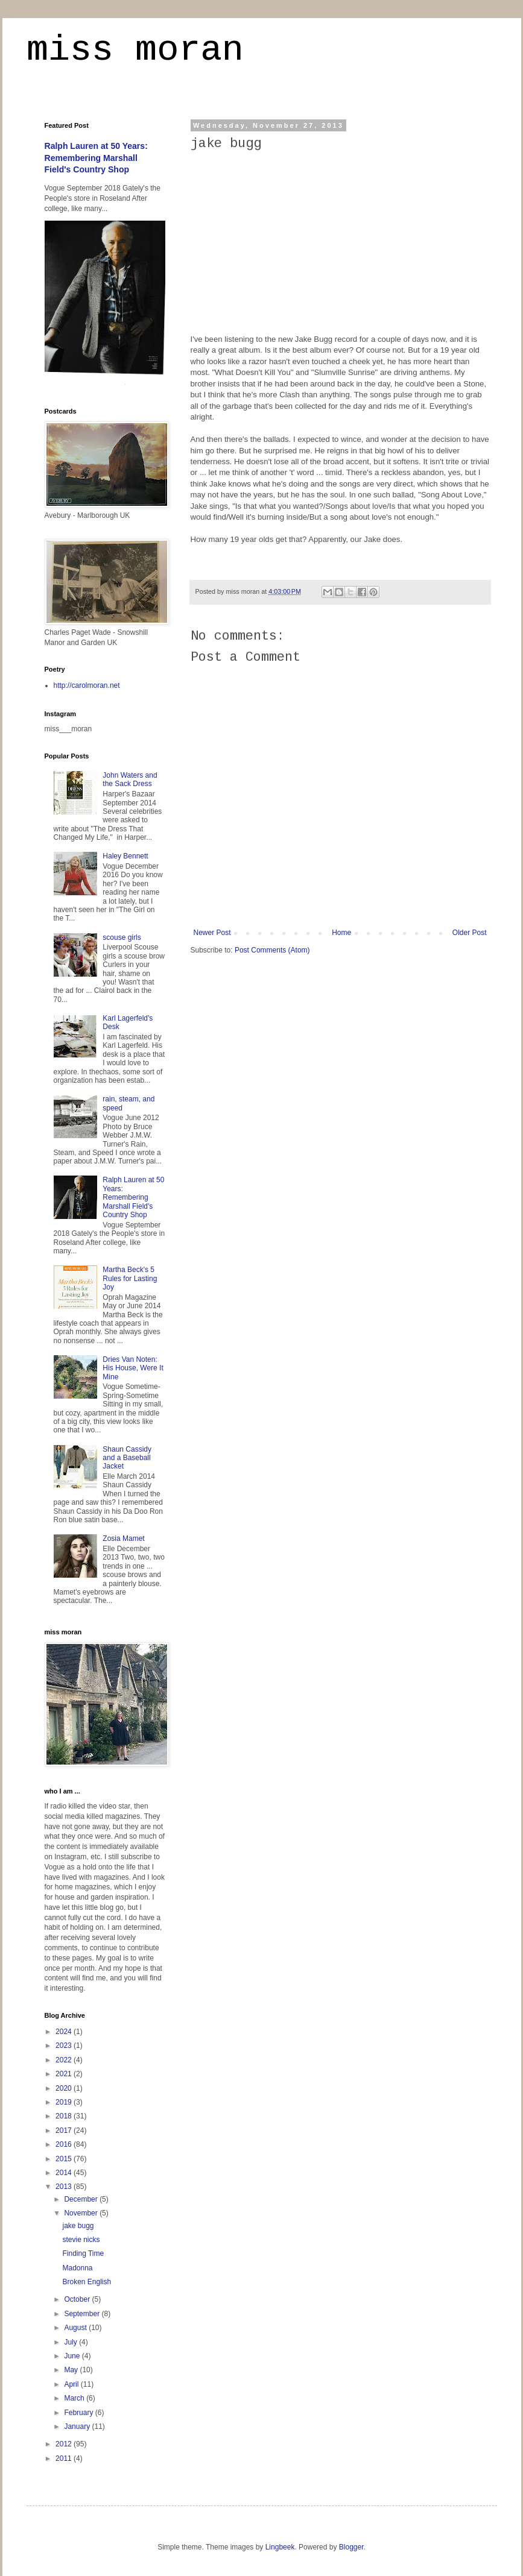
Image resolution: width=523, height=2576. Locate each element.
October (78, 2299)
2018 (64, 2116)
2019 (64, 2102)
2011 (64, 2458)
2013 (64, 2186)
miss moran (135, 51)
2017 (64, 2130)
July (71, 2342)
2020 (64, 2088)
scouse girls (122, 937)
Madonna (77, 2268)
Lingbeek (280, 2547)
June (72, 2356)
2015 (64, 2159)
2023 (64, 2045)
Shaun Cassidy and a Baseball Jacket (127, 1458)
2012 (64, 2444)
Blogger (351, 2547)
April (72, 2384)
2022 (64, 2060)
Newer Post (212, 932)
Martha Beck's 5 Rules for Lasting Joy (130, 1278)
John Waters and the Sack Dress (130, 779)
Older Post (469, 932)
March (75, 2398)
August (76, 2327)
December (82, 2199)
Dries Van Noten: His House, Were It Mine (133, 1368)
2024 (64, 2031)
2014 (64, 2172)
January (78, 2426)
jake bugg (78, 2226)
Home (341, 932)
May (72, 2370)
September (82, 2314)
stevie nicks (81, 2239)
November (82, 2213)
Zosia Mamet (123, 1538)
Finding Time (83, 2253)
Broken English (86, 2282)
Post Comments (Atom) (272, 950)
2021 (64, 2074)
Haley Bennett (125, 856)
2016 (64, 2144)
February (79, 2412)
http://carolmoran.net (87, 685)
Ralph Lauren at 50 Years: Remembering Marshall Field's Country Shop (96, 157)
